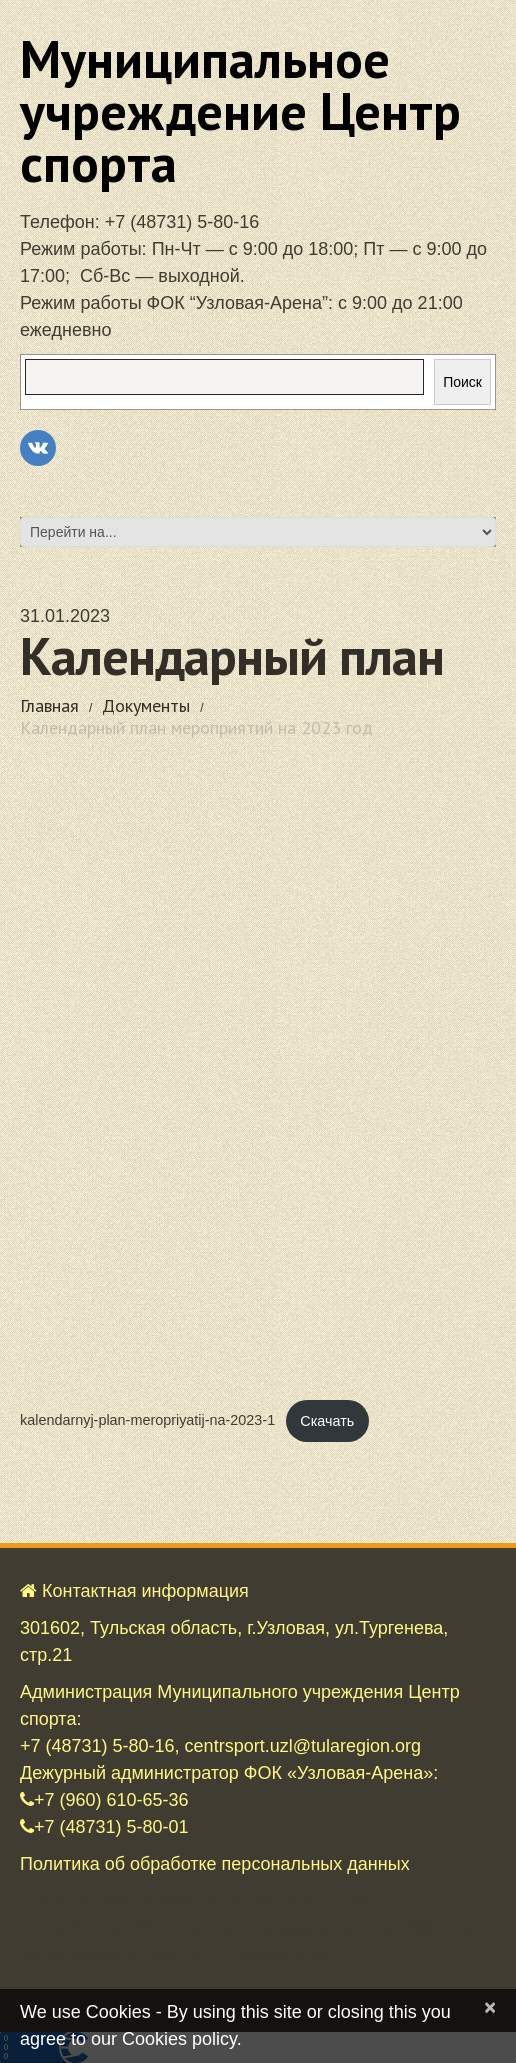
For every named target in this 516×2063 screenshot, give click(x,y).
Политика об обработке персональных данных (215, 1864)
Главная (49, 705)
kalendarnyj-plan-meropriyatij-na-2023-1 (147, 1421)
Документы (146, 705)
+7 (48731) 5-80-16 (182, 222)
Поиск (462, 382)
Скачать (327, 1421)
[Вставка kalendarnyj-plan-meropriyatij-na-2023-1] (258, 1077)
